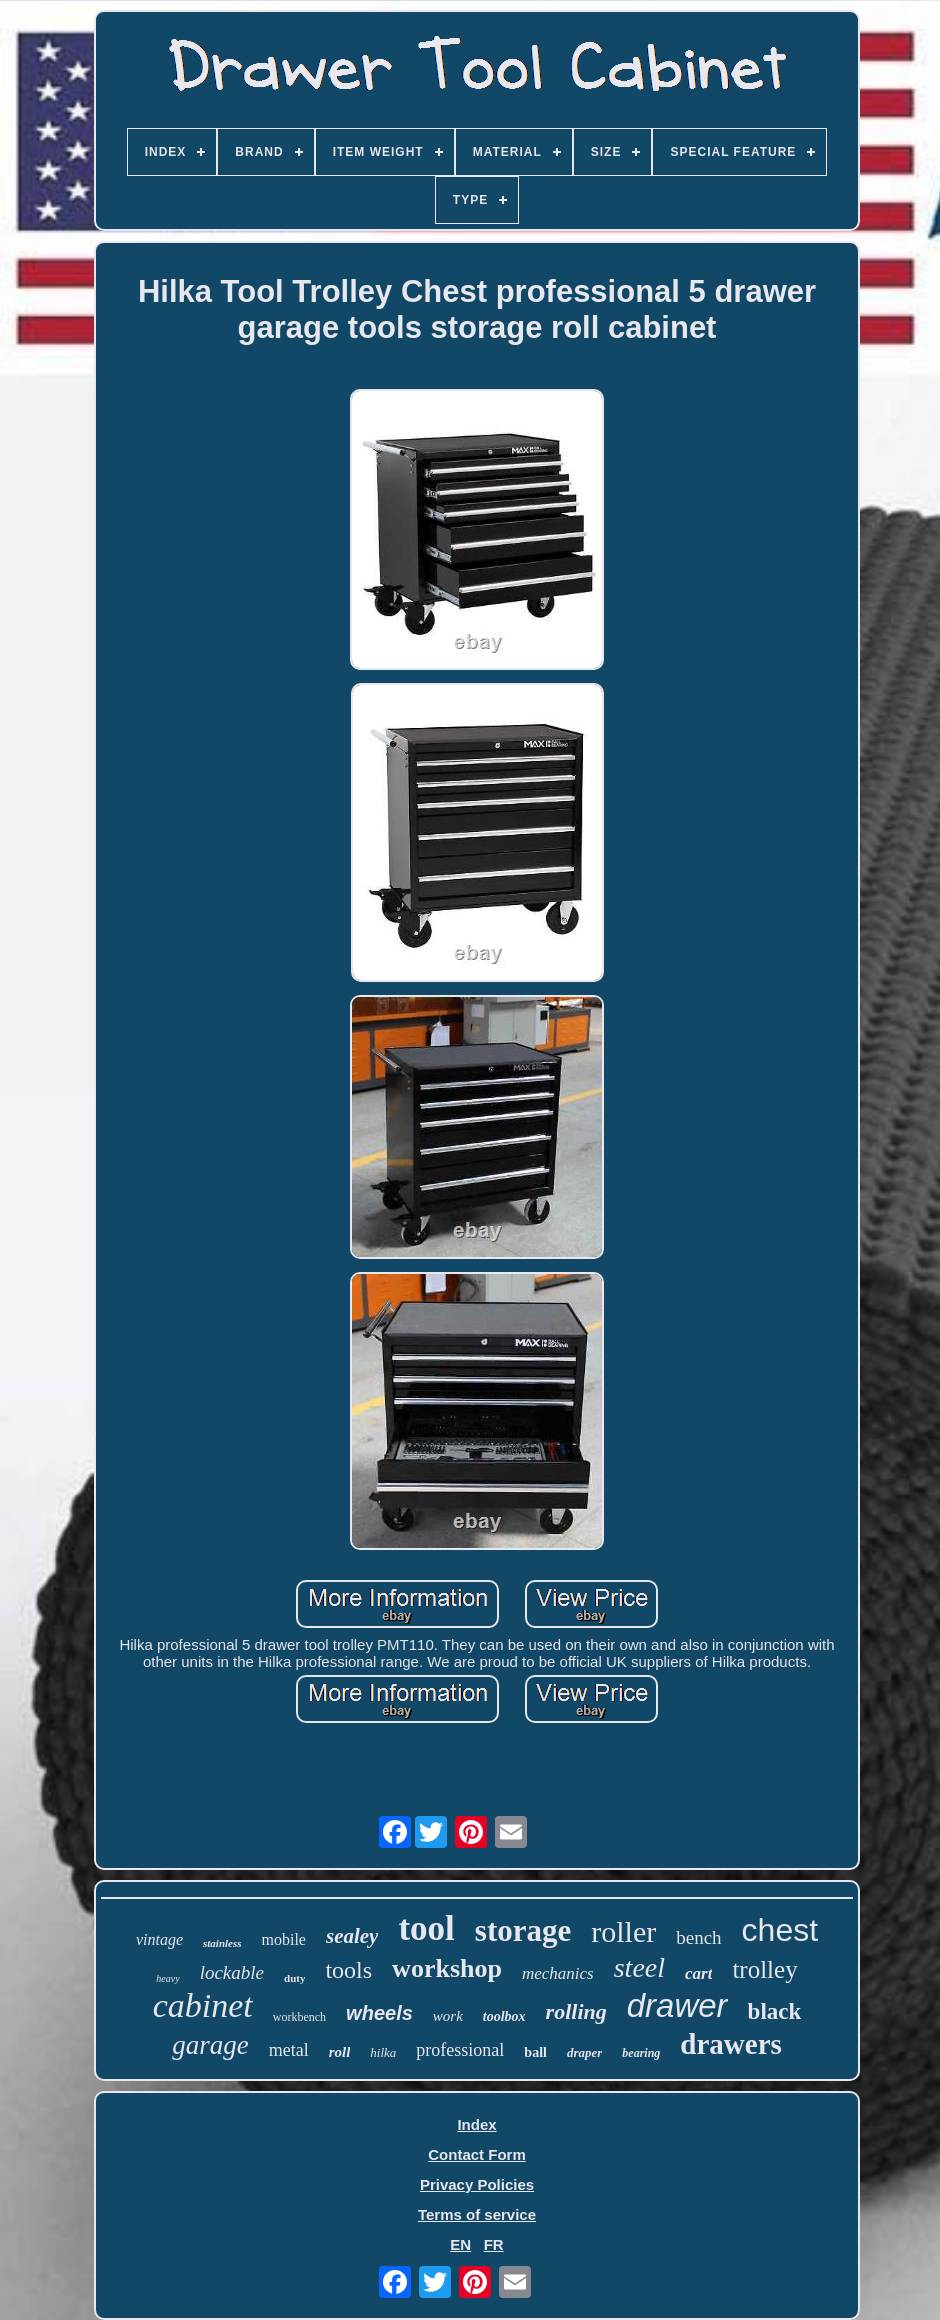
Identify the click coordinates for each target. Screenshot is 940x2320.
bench (698, 1937)
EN (460, 2244)
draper (584, 2052)
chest (780, 1930)
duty (294, 1978)
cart (698, 1973)
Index (476, 2124)
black (775, 2011)
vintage (159, 1939)
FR (494, 2244)
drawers (730, 2044)
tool (426, 1928)
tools (348, 1970)
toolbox (504, 2016)
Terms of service (477, 2214)
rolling (576, 2011)
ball (535, 2052)
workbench (299, 2017)
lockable (232, 1972)
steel (639, 1967)
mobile (284, 1939)
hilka (383, 2052)
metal (289, 2050)
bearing (641, 2053)
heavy (167, 1978)
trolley (764, 1969)
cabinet (203, 2005)
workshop (447, 1968)
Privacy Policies (477, 2184)
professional (460, 2050)
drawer (677, 2005)
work (448, 2016)
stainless (222, 1943)
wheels (379, 2013)
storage (523, 1930)
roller (623, 1931)
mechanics (558, 1973)
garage (210, 2045)
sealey (352, 1936)
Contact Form (477, 2154)
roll (340, 2052)
